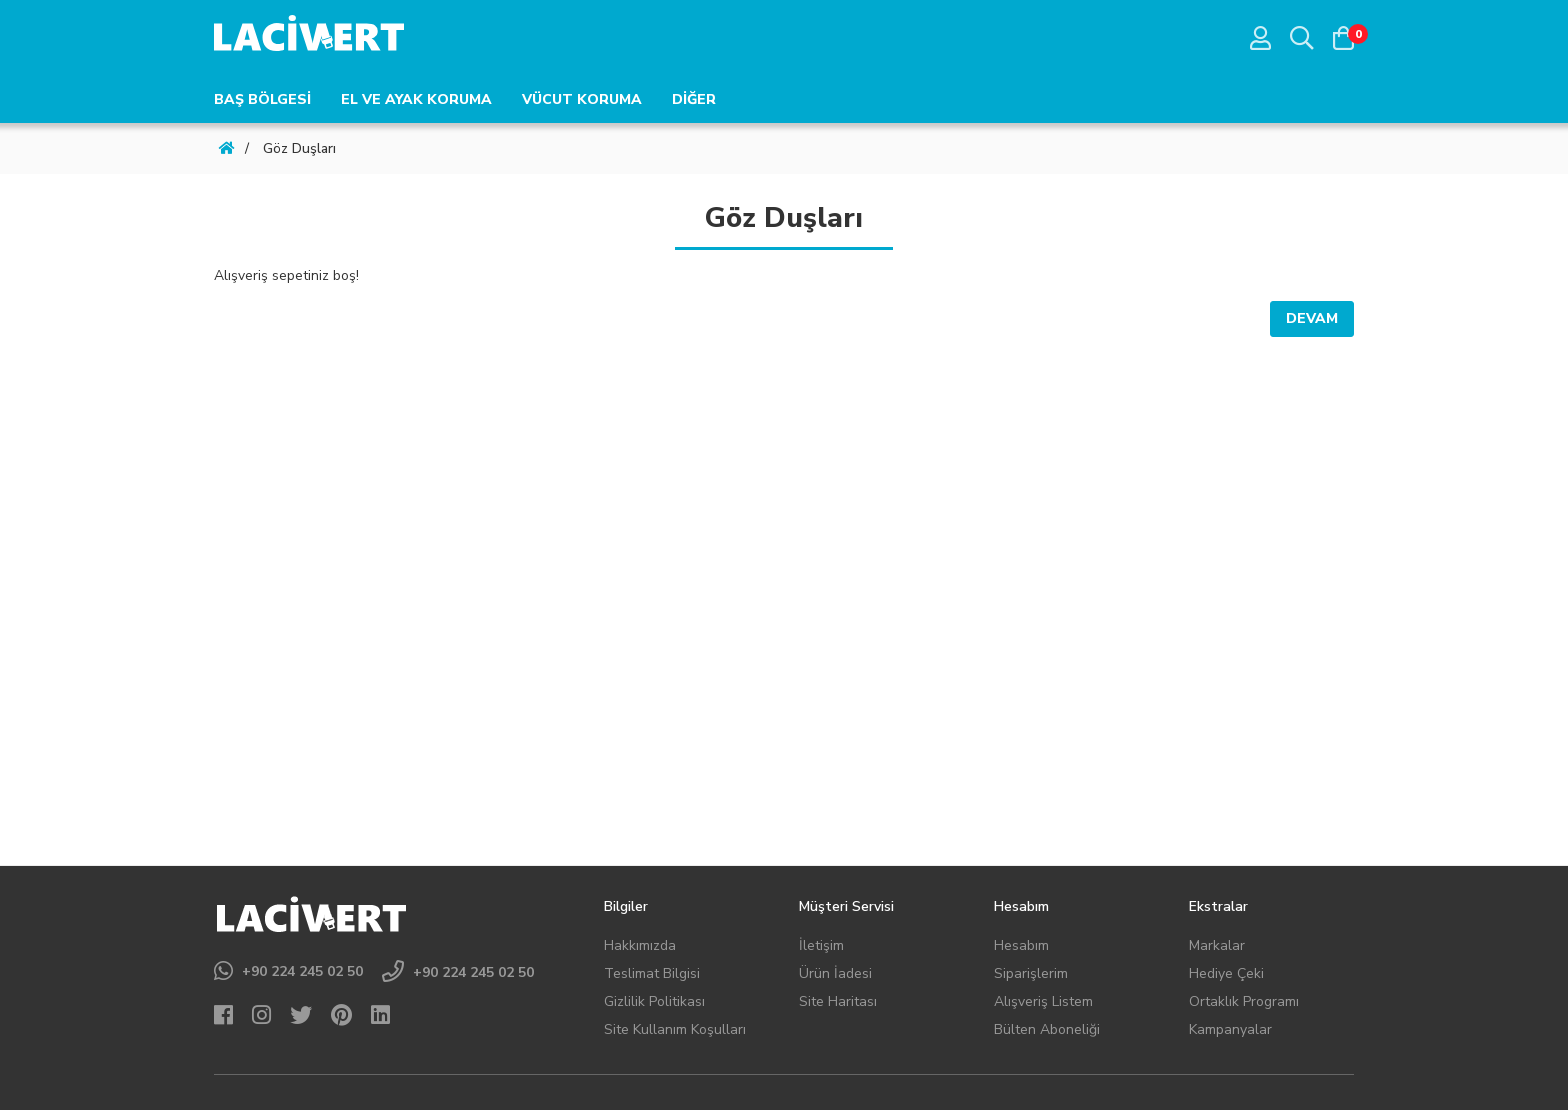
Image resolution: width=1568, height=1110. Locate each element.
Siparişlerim (1031, 973)
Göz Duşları (299, 148)
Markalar (1217, 945)
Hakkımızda (640, 945)
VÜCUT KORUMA (582, 99)
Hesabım (1021, 945)
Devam (1312, 318)
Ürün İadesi (835, 973)
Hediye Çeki (1226, 973)
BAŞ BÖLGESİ (262, 99)
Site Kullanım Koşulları (675, 1029)
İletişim (821, 945)
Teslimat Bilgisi (652, 973)
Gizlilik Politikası (654, 1001)
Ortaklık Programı (1244, 1001)
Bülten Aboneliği (1047, 1029)
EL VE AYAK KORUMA (416, 99)
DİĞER (694, 99)
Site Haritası (838, 1001)
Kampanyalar (1230, 1029)
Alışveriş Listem (1043, 1001)
